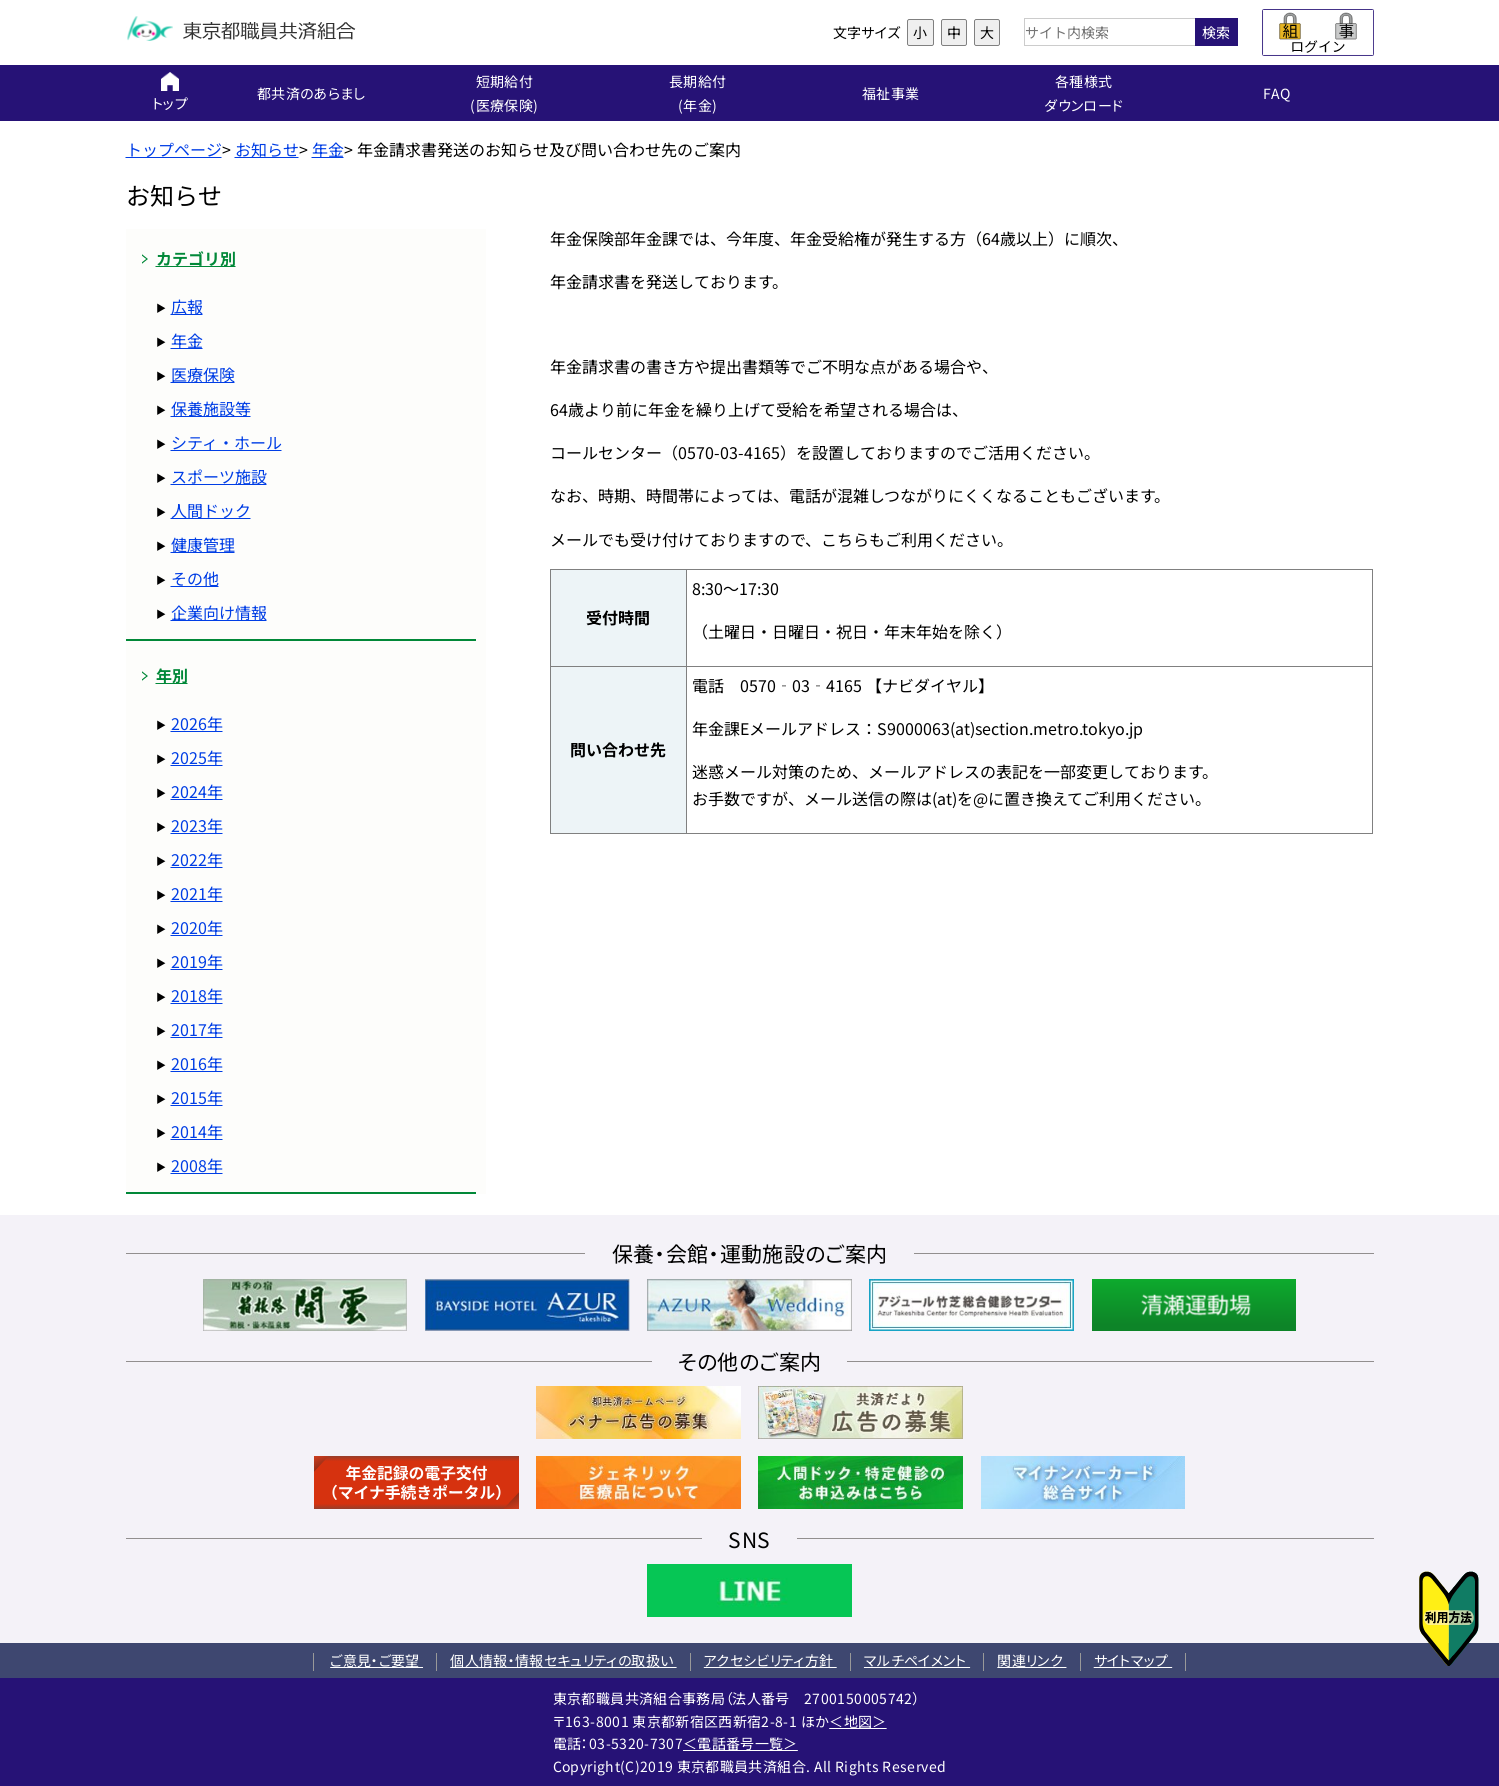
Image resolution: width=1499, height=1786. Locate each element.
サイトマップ (1133, 1660)
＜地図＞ (857, 1721)
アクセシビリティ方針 (770, 1660)
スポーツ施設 (219, 476)
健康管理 (203, 544)
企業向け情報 (219, 612)
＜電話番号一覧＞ (740, 1743)
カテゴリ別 (196, 258)
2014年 (197, 1131)
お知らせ (267, 149)
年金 (328, 149)
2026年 (197, 723)
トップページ (174, 149)
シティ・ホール (226, 442)
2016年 (197, 1063)
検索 (1216, 32)
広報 (187, 306)
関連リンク (1031, 1660)
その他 (195, 578)
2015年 (197, 1097)
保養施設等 (211, 408)
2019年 (197, 961)
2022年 (197, 859)
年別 (172, 675)
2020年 (197, 927)
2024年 (197, 791)
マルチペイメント (917, 1660)
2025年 (197, 757)
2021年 (197, 893)
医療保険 (203, 374)
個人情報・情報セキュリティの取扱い (563, 1660)
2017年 (197, 1029)
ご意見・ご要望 (376, 1660)
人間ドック (211, 510)
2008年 (197, 1165)
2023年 (197, 825)
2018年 (197, 995)
